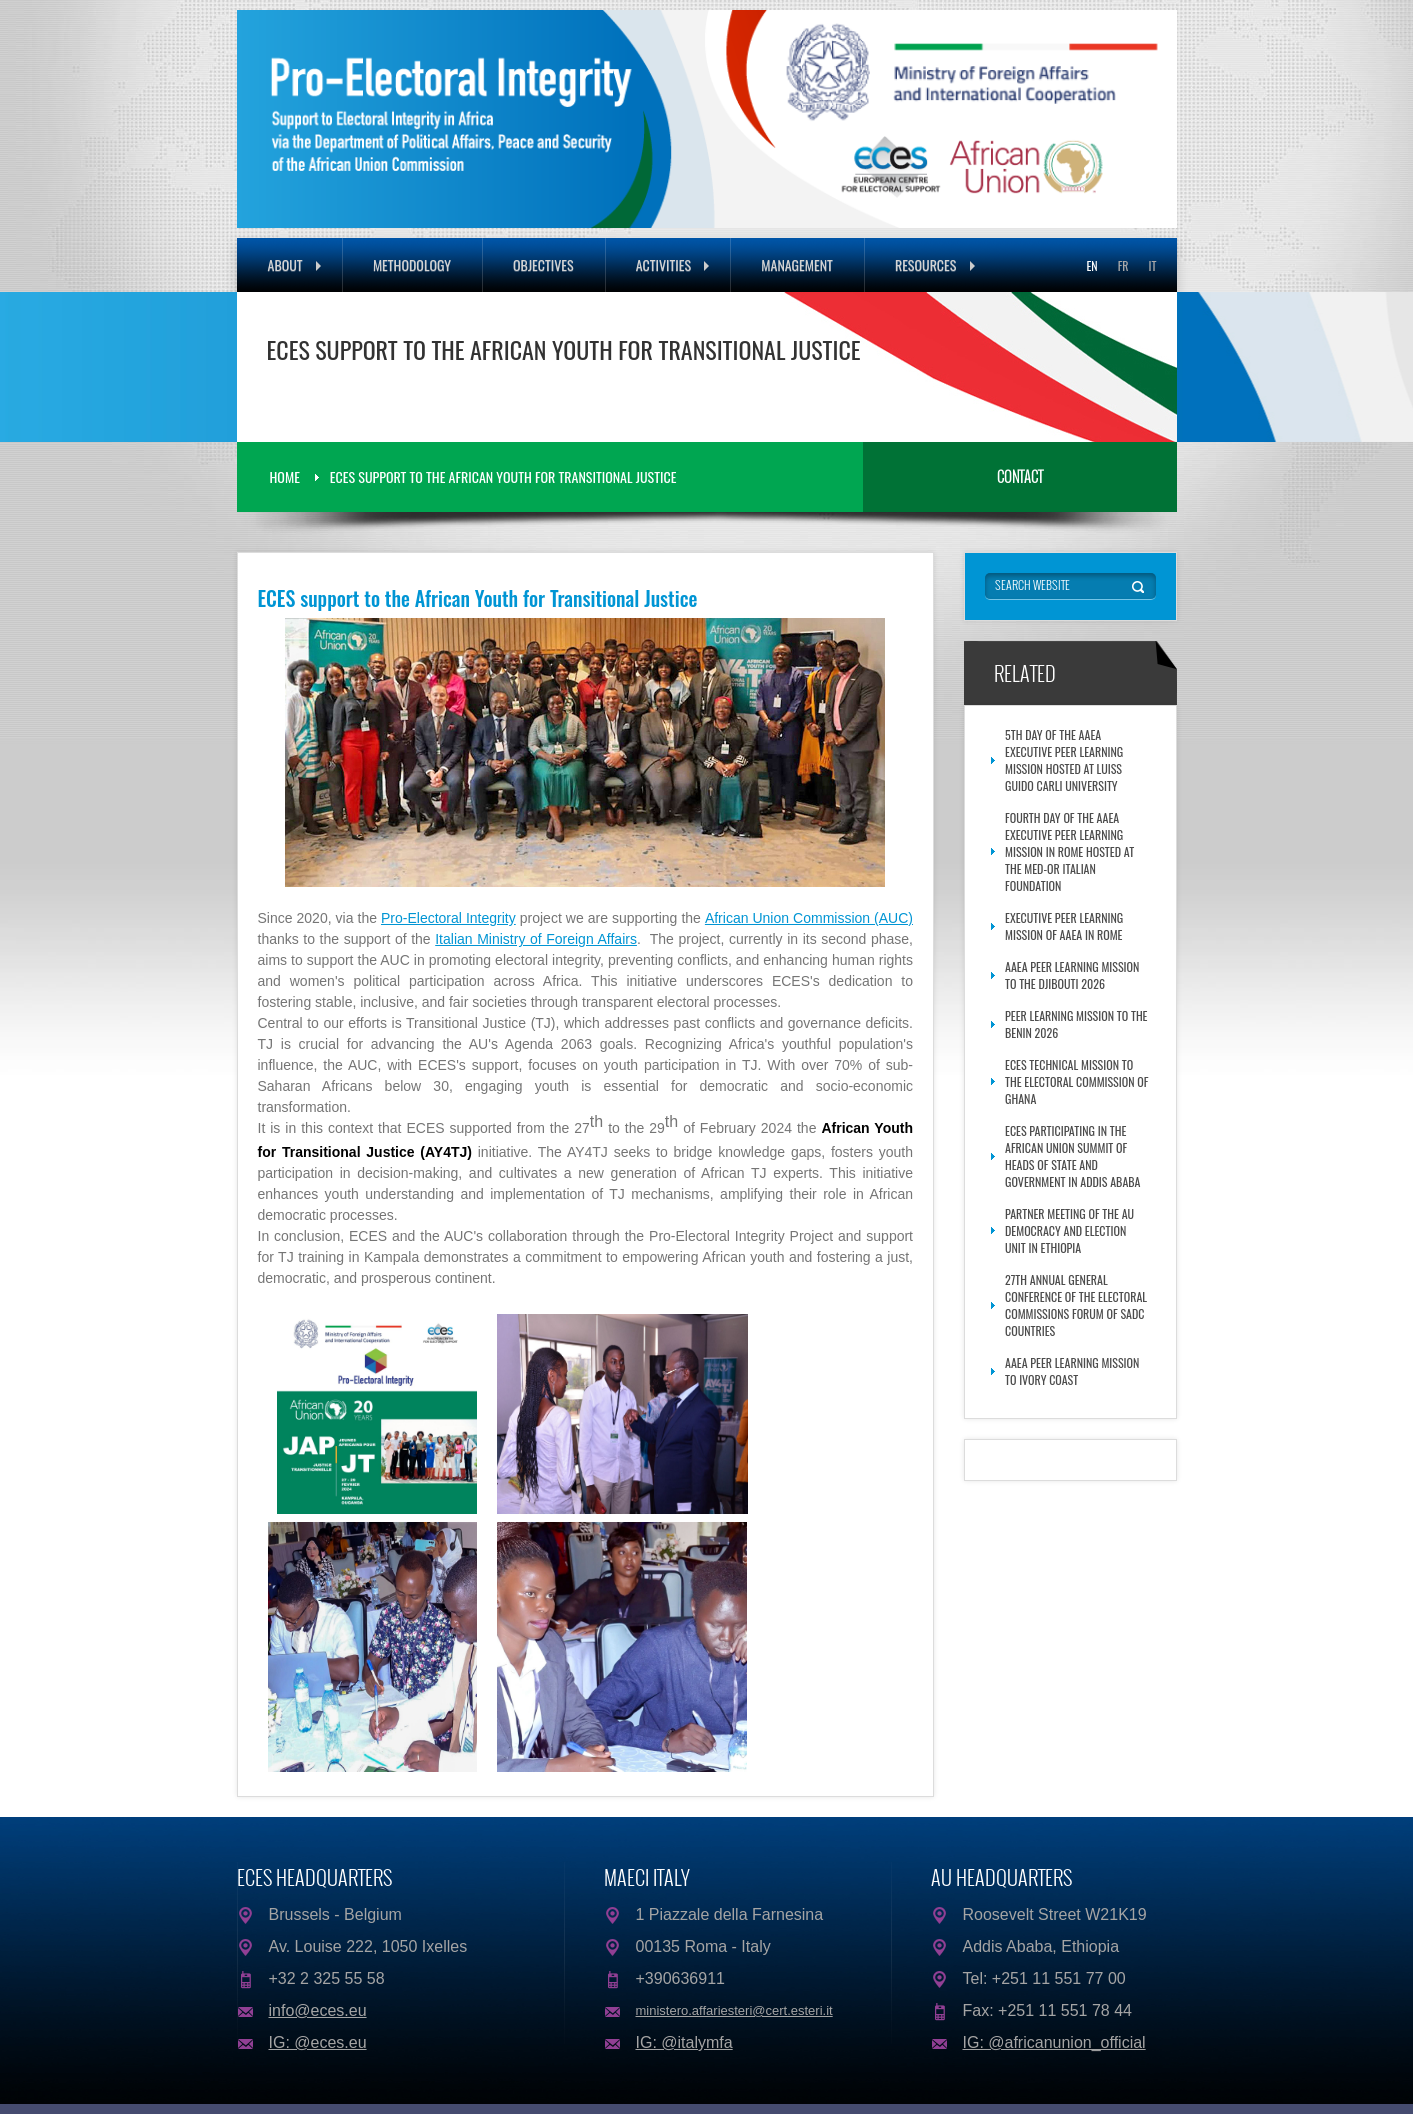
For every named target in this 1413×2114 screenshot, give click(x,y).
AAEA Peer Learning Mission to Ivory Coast (1072, 1371)
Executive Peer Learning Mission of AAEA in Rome (1064, 926)
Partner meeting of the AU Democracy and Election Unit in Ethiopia (1069, 1230)
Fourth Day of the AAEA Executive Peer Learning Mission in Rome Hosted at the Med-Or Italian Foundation (1069, 851)
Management (797, 264)
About (294, 264)
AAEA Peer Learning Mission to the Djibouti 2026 (1072, 975)
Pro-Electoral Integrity (448, 918)
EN (1091, 265)
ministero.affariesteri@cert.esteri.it (734, 2010)
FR (1123, 265)
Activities (673, 264)
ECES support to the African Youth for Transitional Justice (503, 476)
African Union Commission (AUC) (809, 918)
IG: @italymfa (684, 2042)
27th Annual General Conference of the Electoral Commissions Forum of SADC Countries (1076, 1305)
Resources (935, 264)
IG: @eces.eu (318, 2042)
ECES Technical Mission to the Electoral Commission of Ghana (1077, 1081)
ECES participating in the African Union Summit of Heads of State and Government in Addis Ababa (1072, 1156)
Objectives (543, 264)
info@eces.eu (318, 2010)
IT (1153, 265)
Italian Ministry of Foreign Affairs (536, 939)
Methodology (412, 264)
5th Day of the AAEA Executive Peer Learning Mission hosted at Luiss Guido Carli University (1064, 760)
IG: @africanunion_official (1054, 2042)
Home (285, 476)
